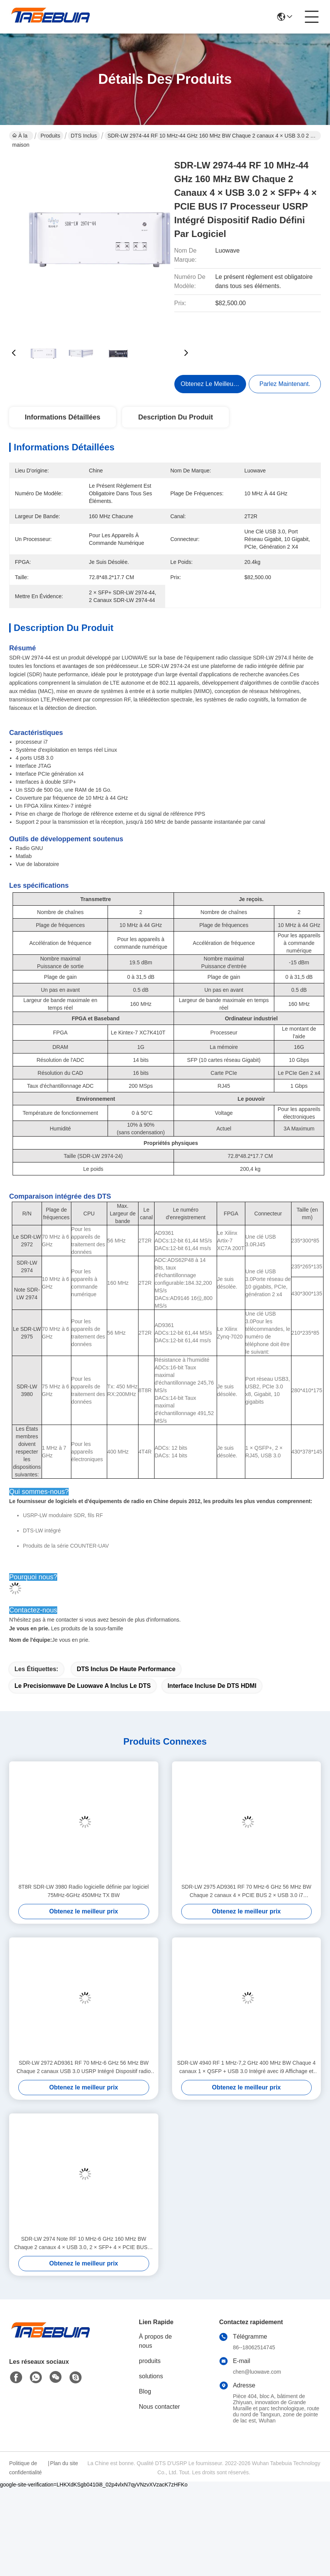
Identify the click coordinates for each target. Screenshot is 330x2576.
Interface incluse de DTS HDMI (211, 1700)
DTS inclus (84, 136)
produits (150, 2375)
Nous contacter (159, 2421)
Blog (145, 2406)
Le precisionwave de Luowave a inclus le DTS (82, 1700)
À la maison (20, 136)
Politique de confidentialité (25, 2482)
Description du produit (175, 417)
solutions (151, 2390)
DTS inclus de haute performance (126, 1683)
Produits (50, 136)
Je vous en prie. (49, 1654)
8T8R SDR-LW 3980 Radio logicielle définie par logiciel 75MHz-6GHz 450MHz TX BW (84, 1905)
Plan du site (64, 2478)
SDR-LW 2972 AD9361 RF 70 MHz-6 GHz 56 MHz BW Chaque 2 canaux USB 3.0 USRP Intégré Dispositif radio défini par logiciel (84, 2082)
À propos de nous (155, 2355)
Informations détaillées (62, 417)
